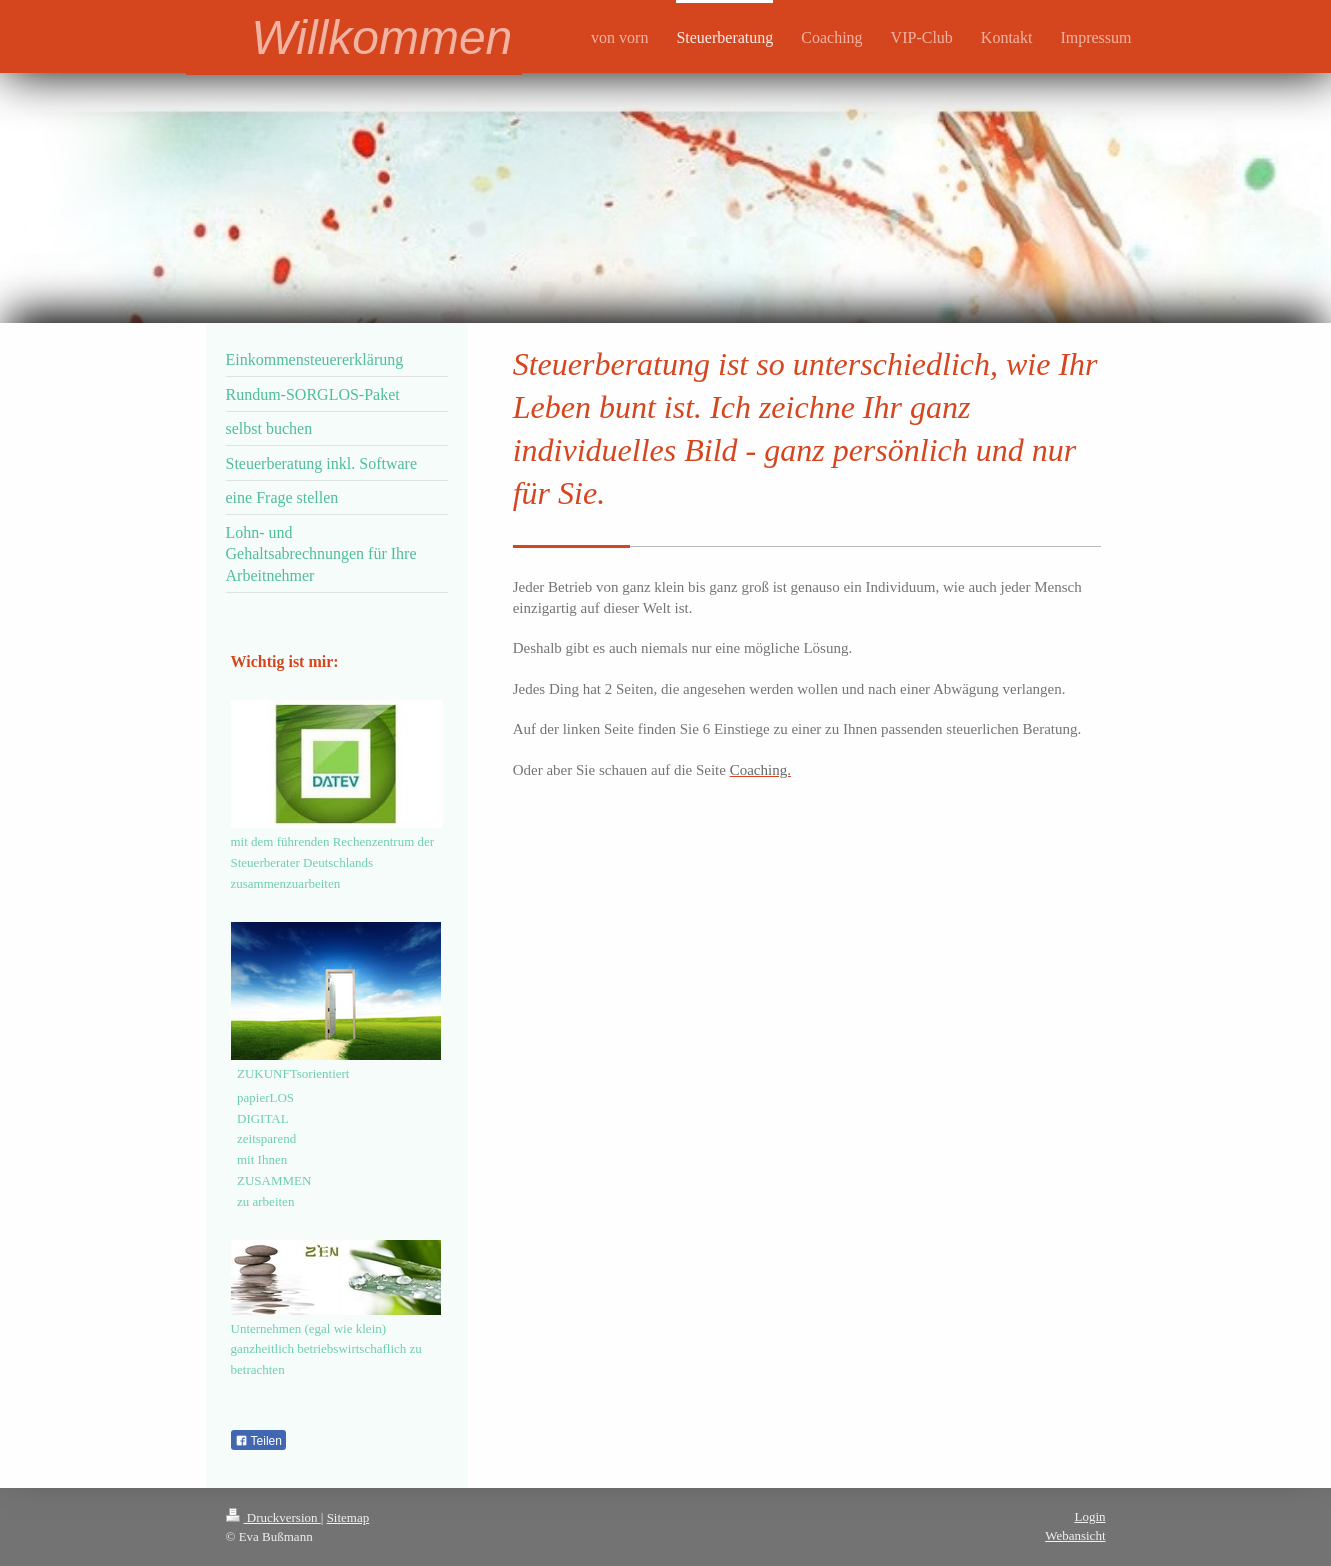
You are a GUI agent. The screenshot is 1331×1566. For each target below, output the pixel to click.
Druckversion (273, 1517)
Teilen (258, 1441)
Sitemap (348, 1517)
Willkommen (381, 37)
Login (1089, 1516)
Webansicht (1075, 1535)
